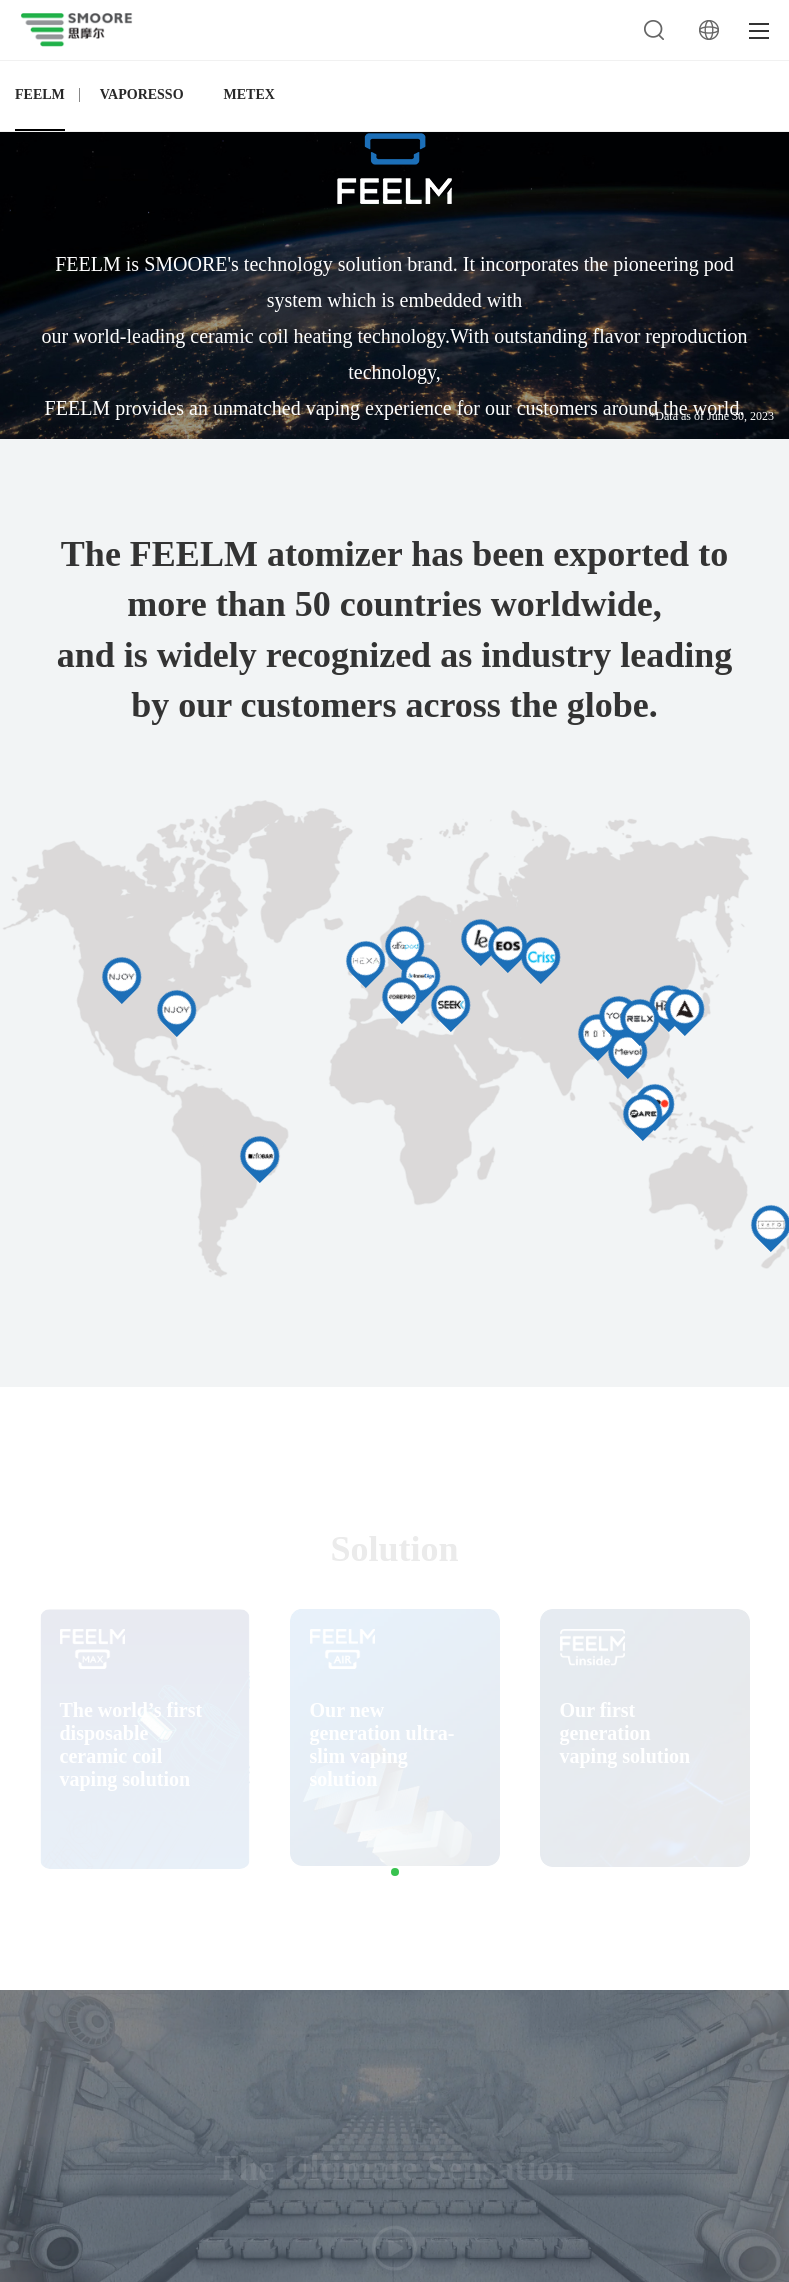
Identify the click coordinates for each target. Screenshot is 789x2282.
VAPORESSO (142, 94)
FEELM (40, 94)
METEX (249, 94)
